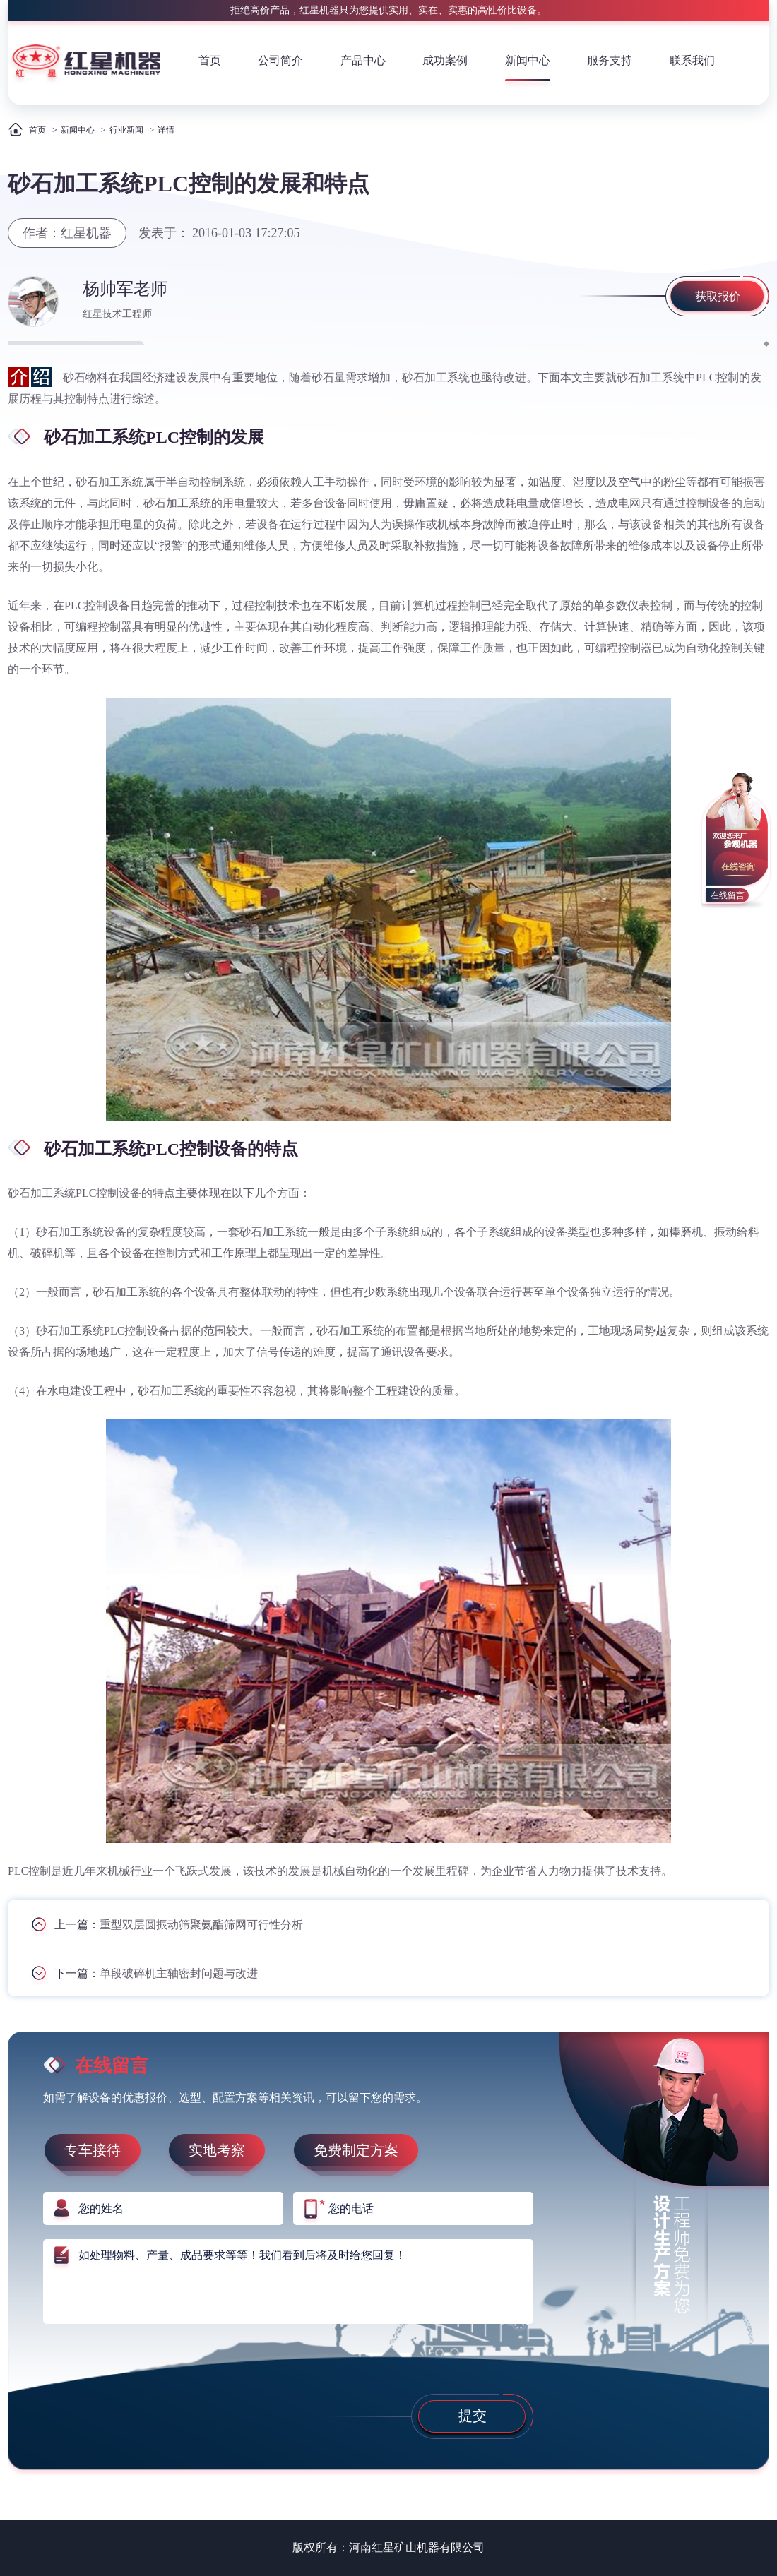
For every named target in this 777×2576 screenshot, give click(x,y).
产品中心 (363, 60)
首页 (209, 60)
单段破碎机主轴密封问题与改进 (179, 1973)
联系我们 (692, 60)
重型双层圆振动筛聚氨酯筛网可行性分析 (201, 1925)
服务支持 (609, 60)
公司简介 (280, 60)
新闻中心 (527, 60)
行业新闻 (126, 130)
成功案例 (445, 60)
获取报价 (717, 296)
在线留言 (728, 895)
